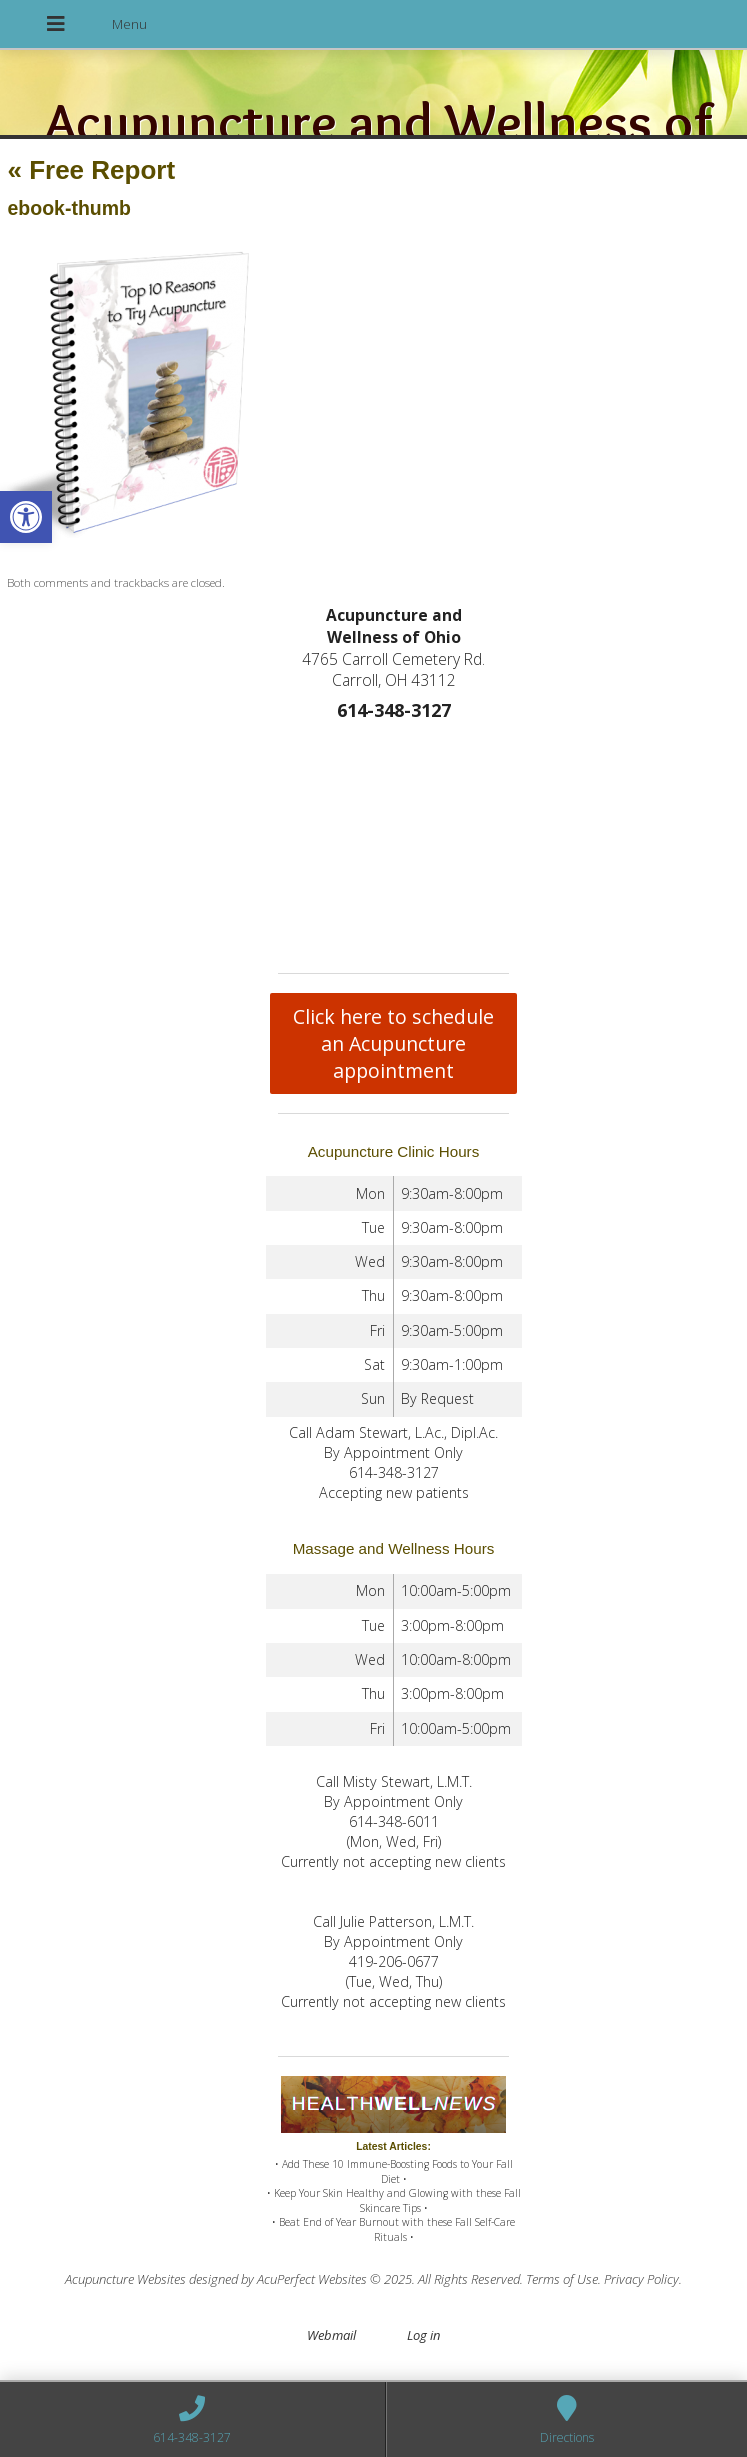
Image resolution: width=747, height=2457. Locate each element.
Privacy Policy (641, 2279)
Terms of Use (562, 2279)
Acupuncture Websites (125, 2279)
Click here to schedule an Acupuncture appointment (393, 1043)
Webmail (331, 2335)
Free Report (91, 170)
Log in (423, 2335)
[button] (26, 517)
